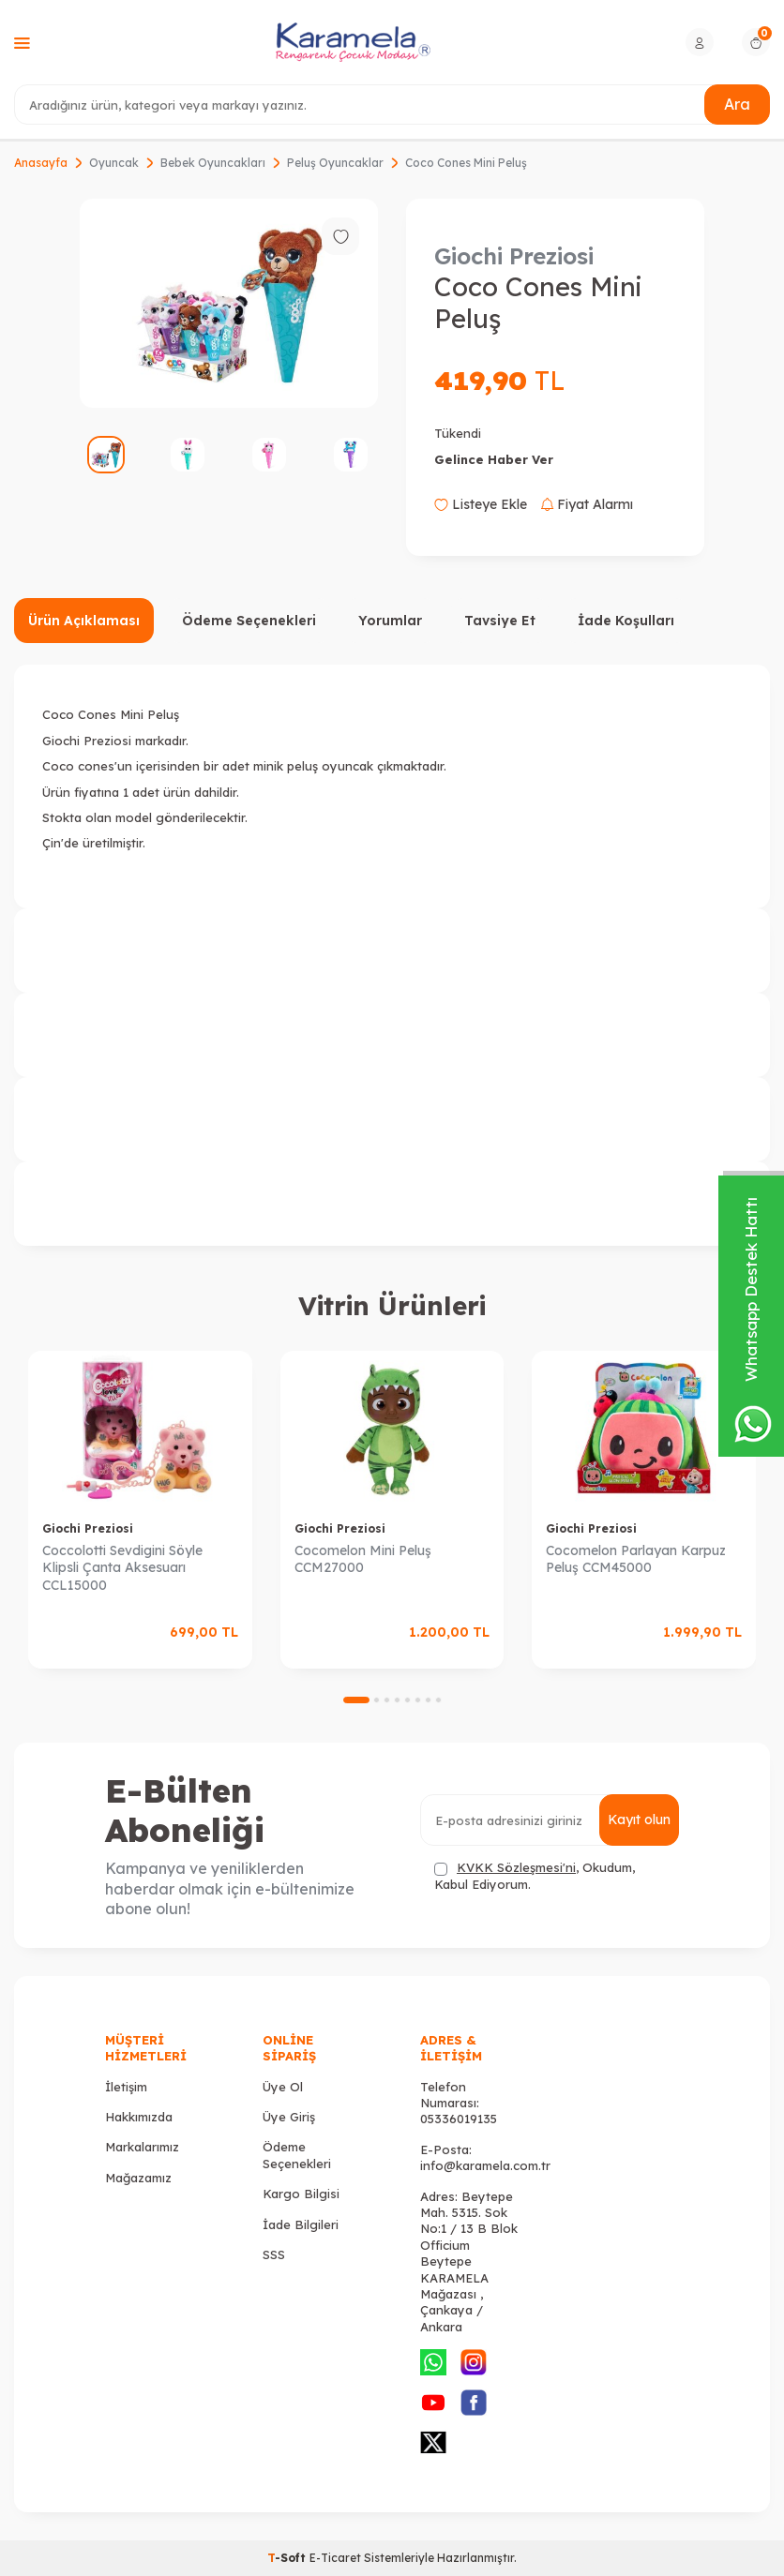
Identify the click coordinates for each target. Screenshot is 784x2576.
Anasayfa (41, 163)
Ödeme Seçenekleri (249, 620)
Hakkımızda (139, 2116)
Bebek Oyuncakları (212, 163)
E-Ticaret (335, 2558)
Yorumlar (390, 620)
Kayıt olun (639, 1819)
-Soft (288, 2558)
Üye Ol (283, 2086)
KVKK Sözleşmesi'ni (516, 1867)
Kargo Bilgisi (301, 2193)
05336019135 (458, 2118)
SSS (274, 2254)
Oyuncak (114, 163)
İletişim (126, 2086)
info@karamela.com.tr (485, 2165)
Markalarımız (142, 2146)
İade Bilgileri (301, 2224)
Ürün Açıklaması (84, 620)
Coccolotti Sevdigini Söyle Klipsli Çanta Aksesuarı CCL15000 (122, 1568)
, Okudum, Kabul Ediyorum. (534, 1875)
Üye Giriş (289, 2116)
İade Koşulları (626, 620)
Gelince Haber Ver (493, 459)
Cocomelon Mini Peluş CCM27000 (362, 1559)
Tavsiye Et (499, 620)
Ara (737, 104)
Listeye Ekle (480, 504)
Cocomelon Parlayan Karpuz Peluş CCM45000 (636, 1559)
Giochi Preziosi (514, 256)
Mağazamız (138, 2177)
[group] (229, 303)
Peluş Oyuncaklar (335, 163)
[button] (356, 1700)
